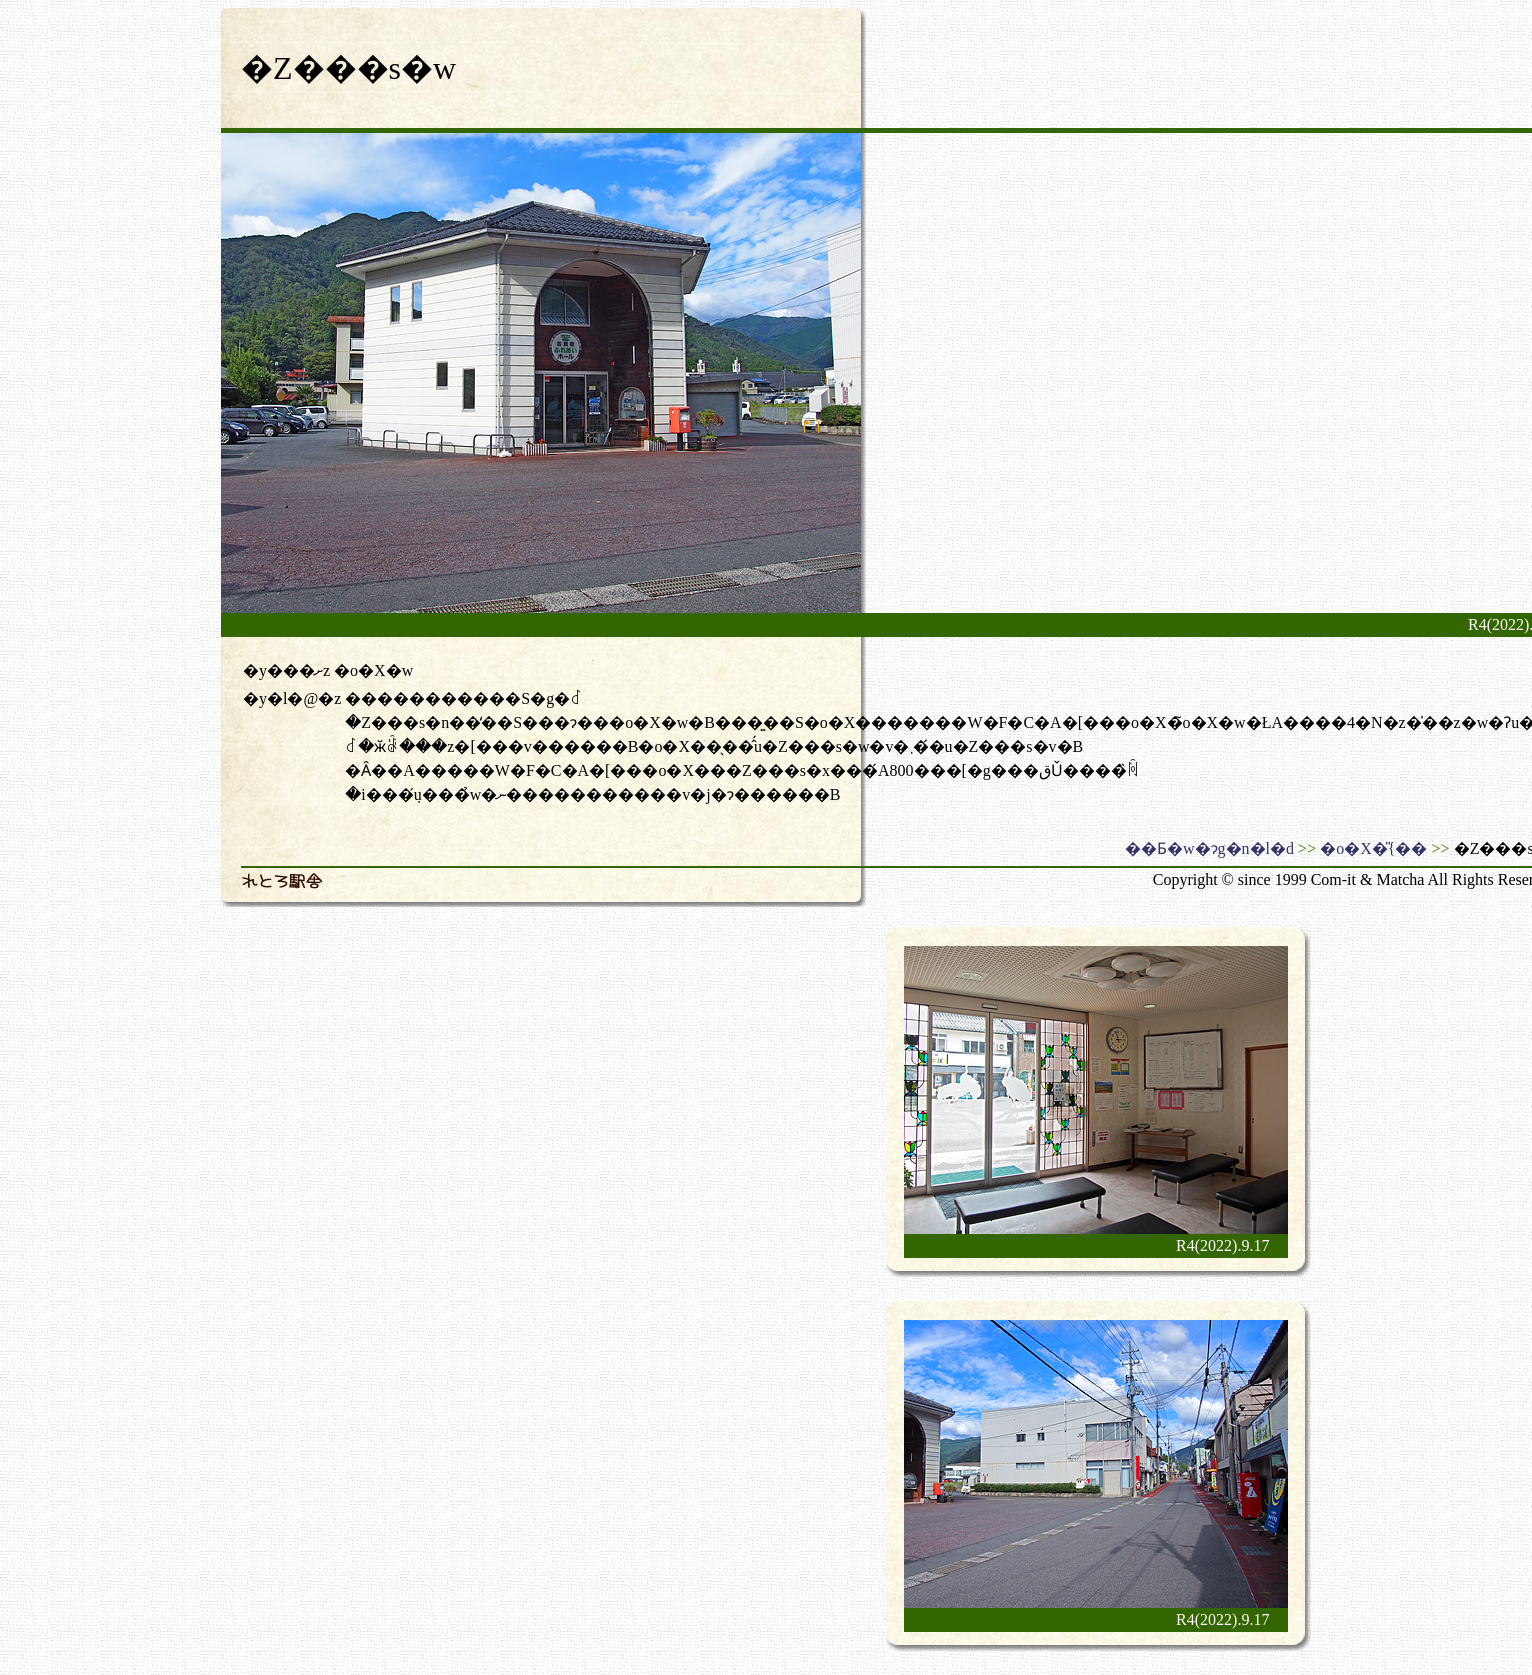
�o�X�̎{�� (1373, 848)
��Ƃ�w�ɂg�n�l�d (1209, 848)
